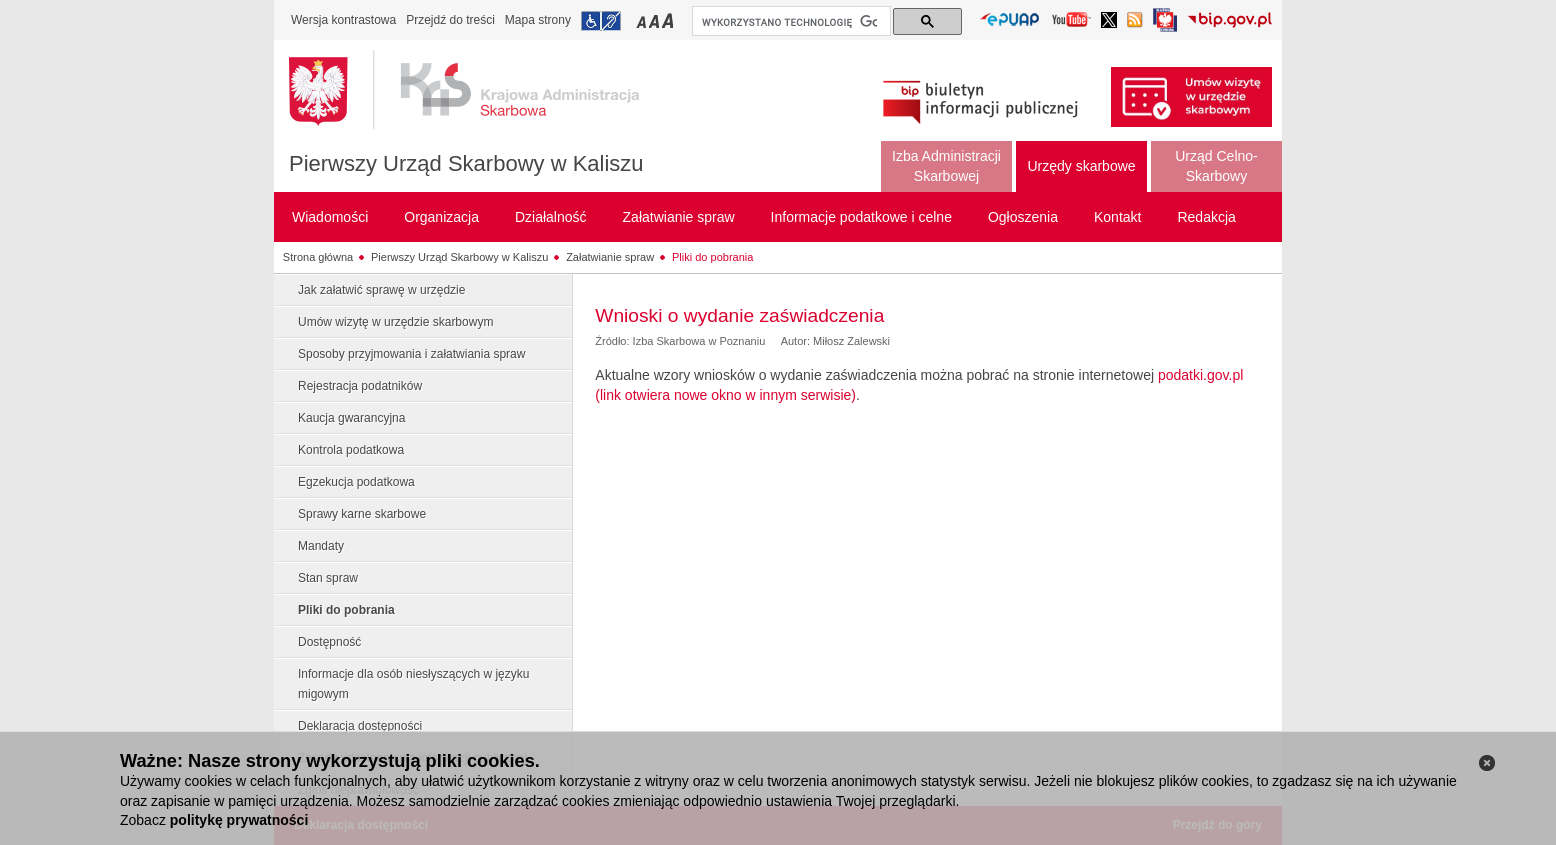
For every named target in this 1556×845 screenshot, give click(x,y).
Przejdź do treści (450, 20)
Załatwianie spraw (610, 257)
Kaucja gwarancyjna (351, 418)
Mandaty (321, 546)
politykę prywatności (239, 820)
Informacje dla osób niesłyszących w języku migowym (413, 684)
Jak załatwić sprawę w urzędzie (381, 290)
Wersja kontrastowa (343, 20)
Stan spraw (328, 578)
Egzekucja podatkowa (356, 482)
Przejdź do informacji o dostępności (601, 21)
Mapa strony (538, 20)
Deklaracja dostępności (360, 726)
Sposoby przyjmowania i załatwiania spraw (411, 354)
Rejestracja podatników (360, 386)
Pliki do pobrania (712, 257)
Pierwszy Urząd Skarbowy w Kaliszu (466, 163)
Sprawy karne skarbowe (362, 514)
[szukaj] (789, 22)
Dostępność (329, 642)
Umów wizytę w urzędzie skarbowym (395, 322)
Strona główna (318, 257)
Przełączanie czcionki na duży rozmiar (669, 20)
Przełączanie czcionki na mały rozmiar (643, 20)
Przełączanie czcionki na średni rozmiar (656, 20)
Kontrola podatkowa (351, 450)
